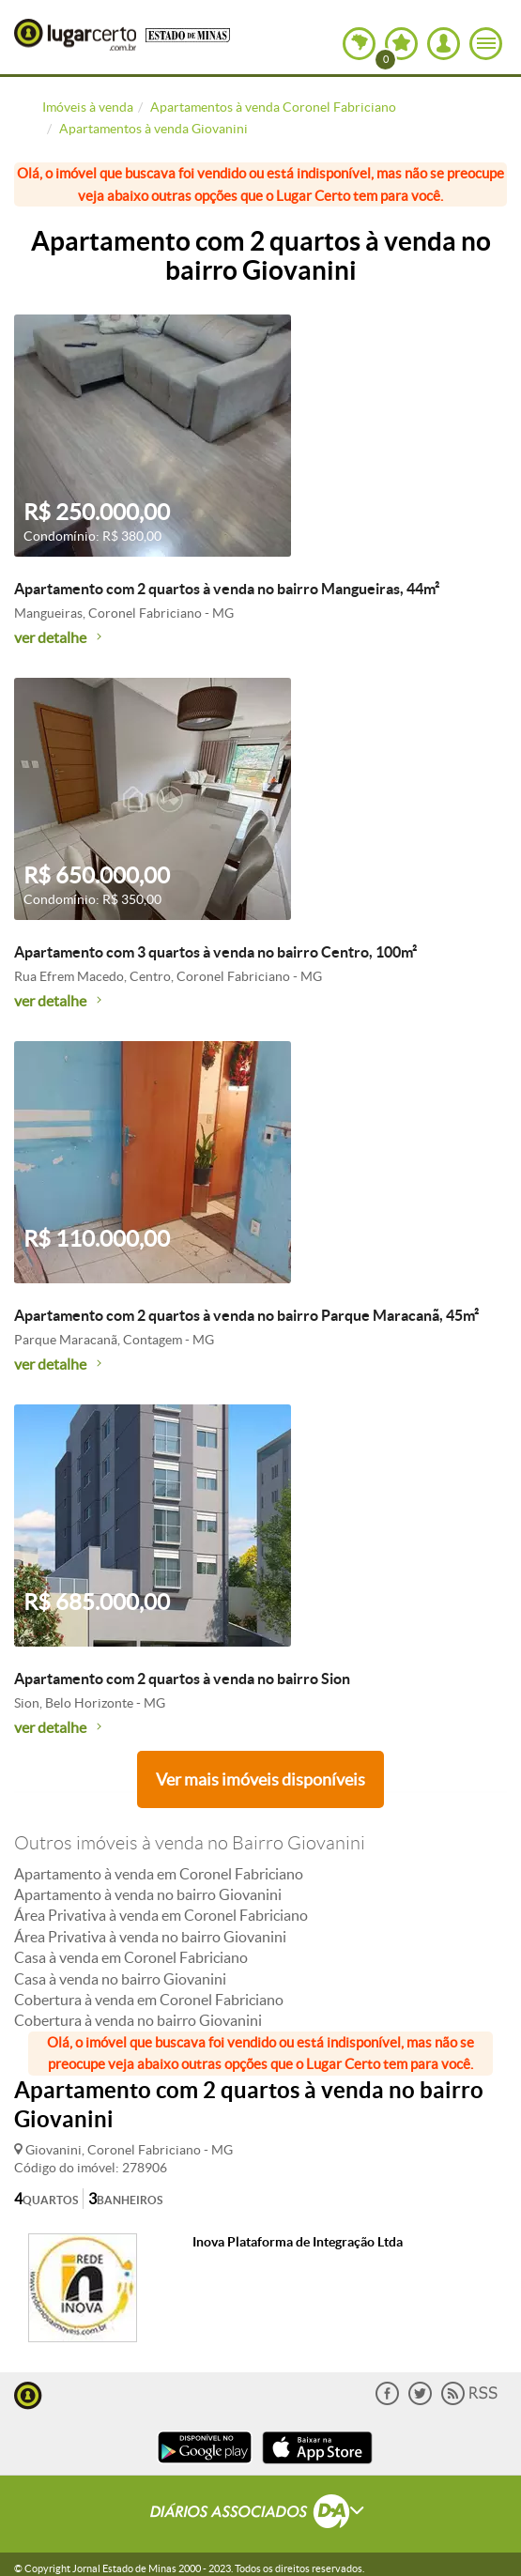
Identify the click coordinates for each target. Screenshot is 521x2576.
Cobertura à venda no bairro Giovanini (138, 2020)
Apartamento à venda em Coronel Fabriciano (158, 1873)
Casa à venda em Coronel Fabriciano (131, 1957)
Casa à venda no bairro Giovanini (120, 1978)
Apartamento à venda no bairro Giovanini (148, 1894)
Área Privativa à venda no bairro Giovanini (150, 1936)
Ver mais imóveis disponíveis (260, 1779)
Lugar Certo (75, 35)
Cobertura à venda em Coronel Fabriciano (148, 1999)
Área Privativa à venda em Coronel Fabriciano (161, 1915)
